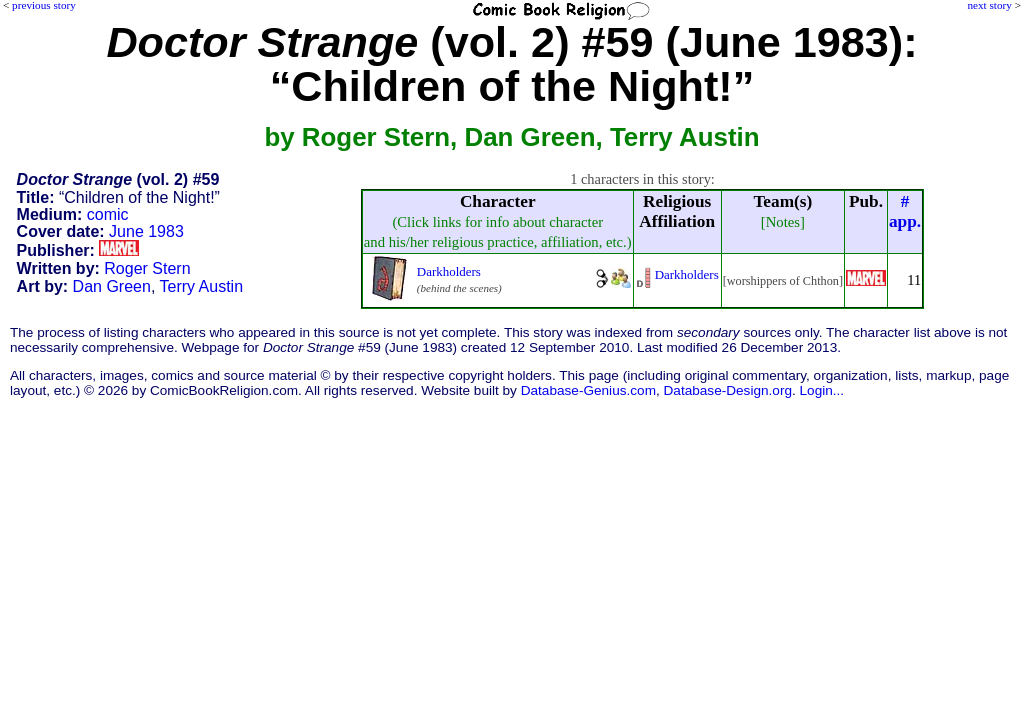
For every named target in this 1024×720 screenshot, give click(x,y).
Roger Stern (147, 268)
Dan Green (112, 286)
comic (108, 214)
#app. (905, 211)
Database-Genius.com (588, 390)
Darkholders (449, 271)
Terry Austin (201, 286)
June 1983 (146, 231)
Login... (822, 390)
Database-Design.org (728, 390)
